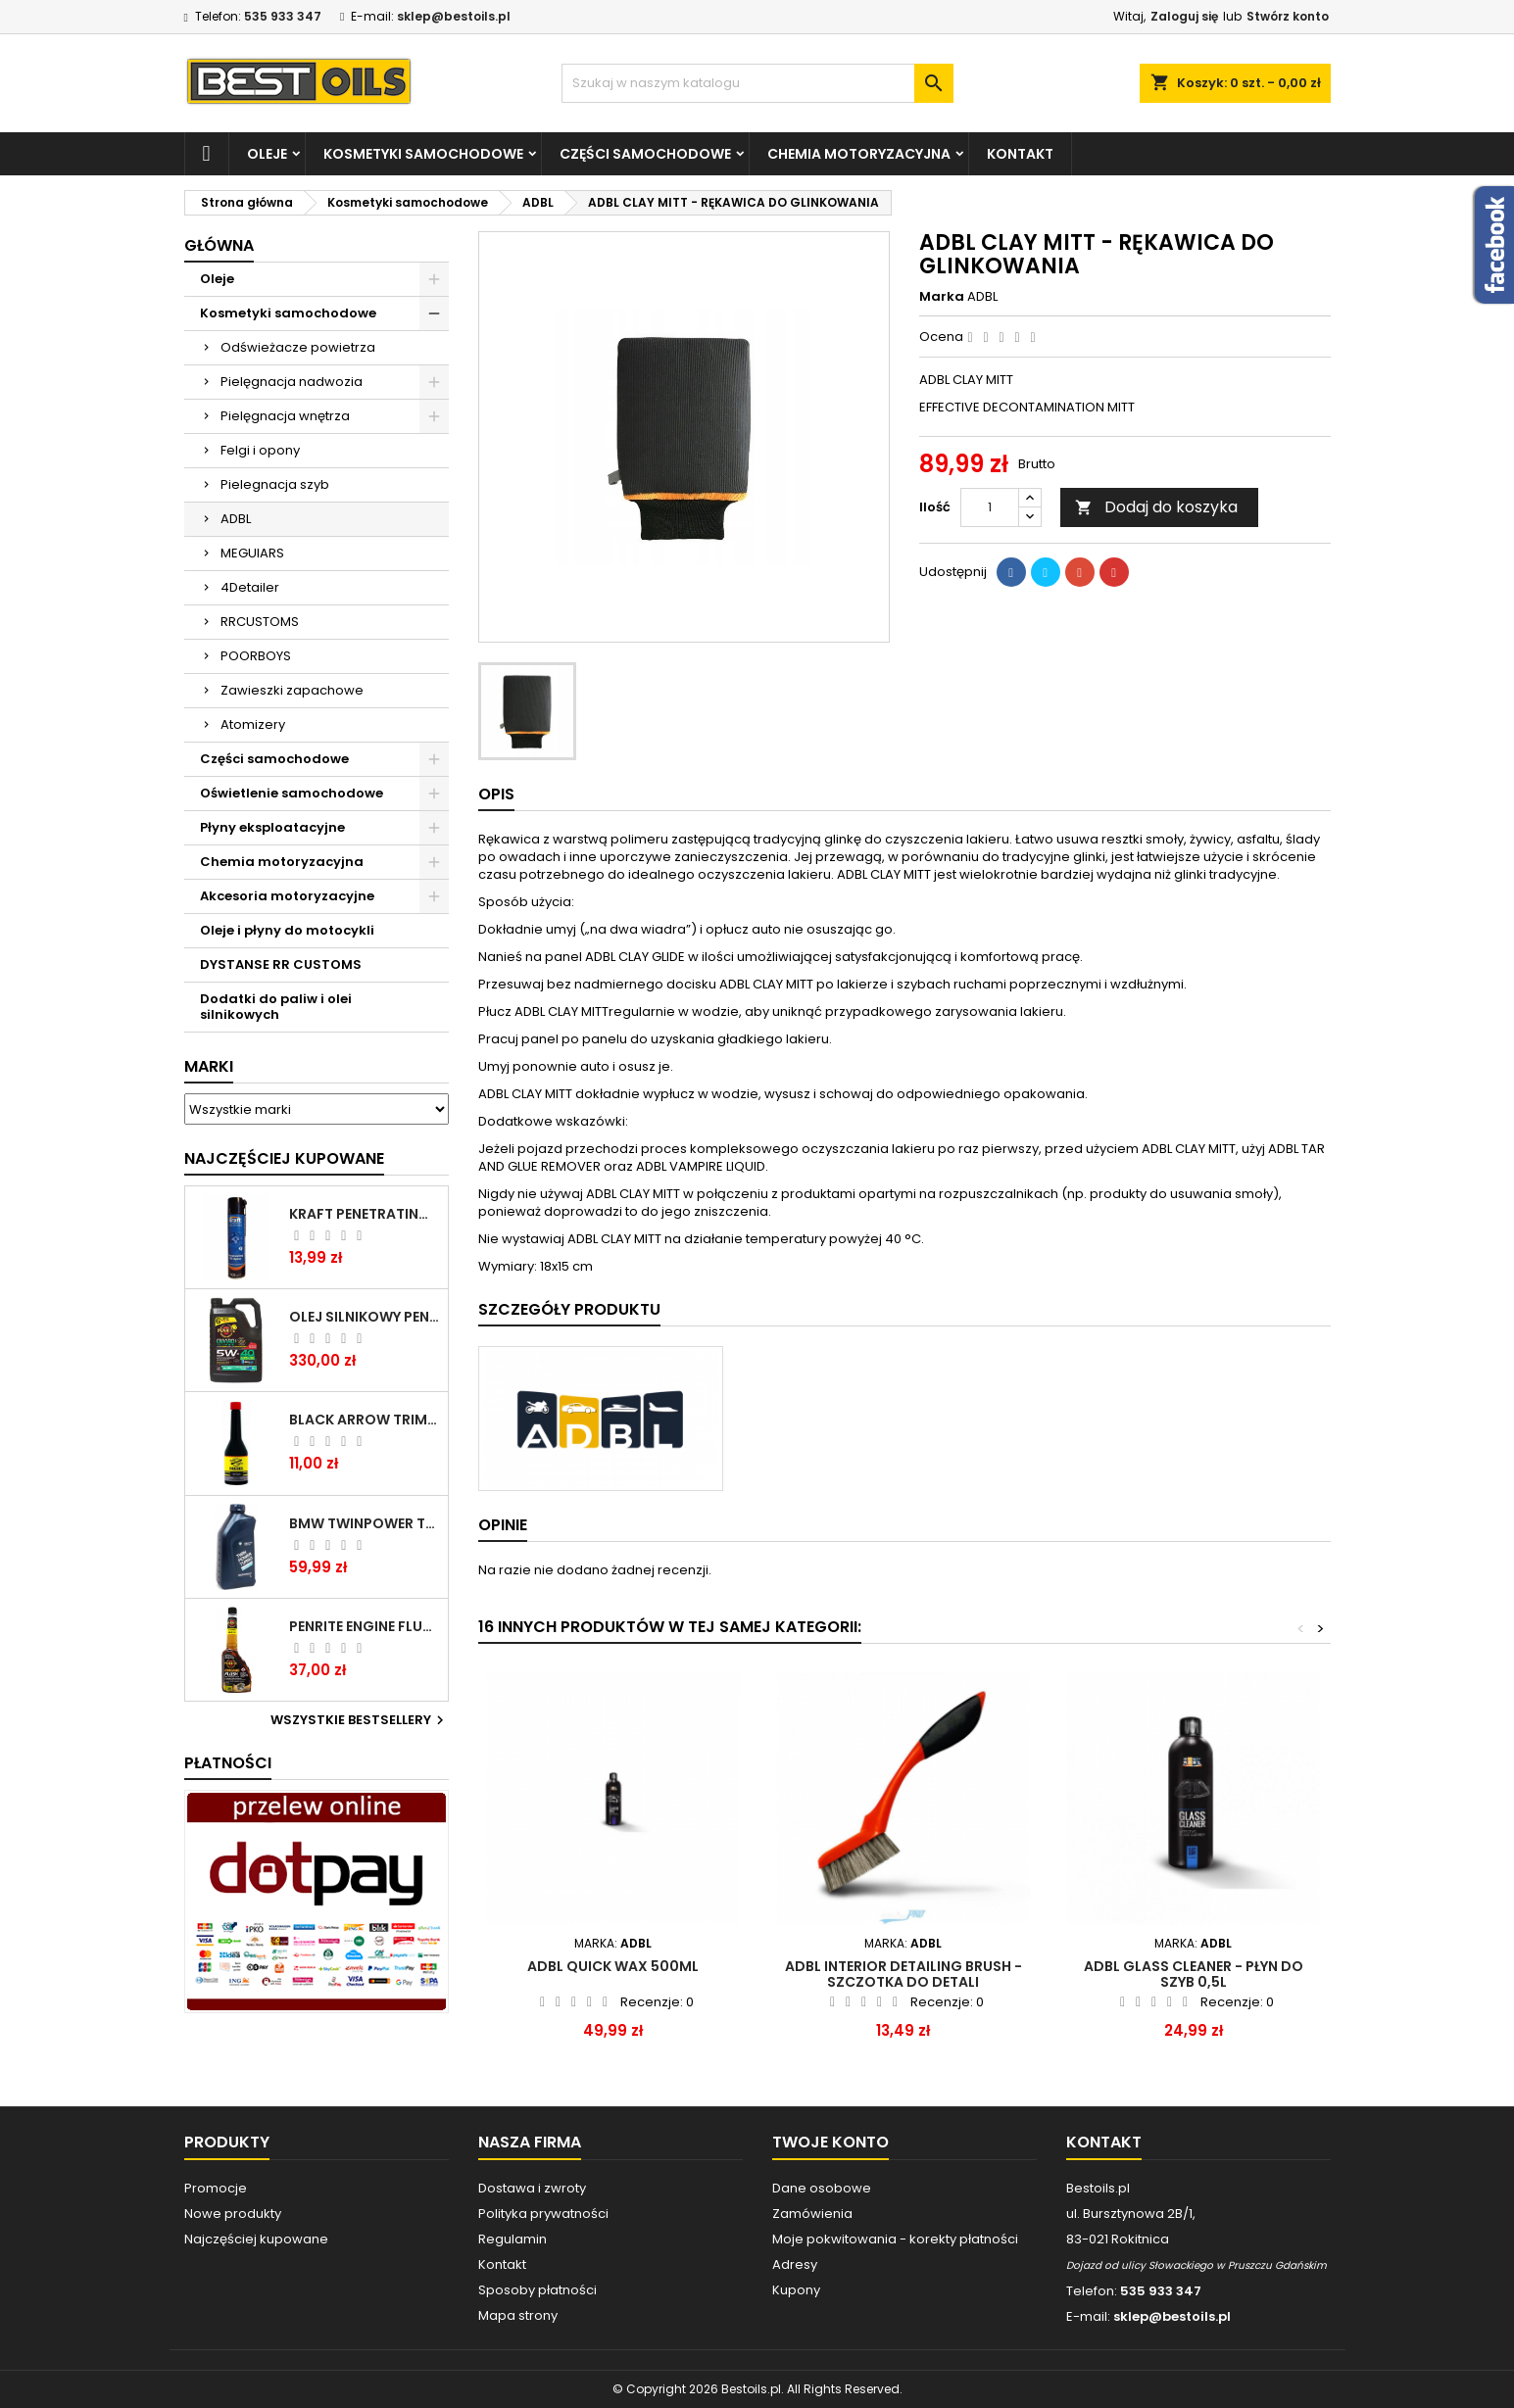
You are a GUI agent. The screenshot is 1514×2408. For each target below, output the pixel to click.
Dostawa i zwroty (532, 2188)
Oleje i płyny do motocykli (287, 930)
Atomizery (252, 724)
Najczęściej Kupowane (284, 1158)
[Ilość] (989, 507)
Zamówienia (812, 2213)
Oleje (267, 154)
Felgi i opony (260, 450)
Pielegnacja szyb (274, 484)
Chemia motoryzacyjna (859, 154)
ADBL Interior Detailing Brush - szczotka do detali (903, 1974)
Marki (208, 1066)
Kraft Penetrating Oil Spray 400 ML (364, 1214)
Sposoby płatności (537, 2290)
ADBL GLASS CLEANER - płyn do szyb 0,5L (1193, 1974)
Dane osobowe (821, 2188)
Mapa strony (518, 2315)
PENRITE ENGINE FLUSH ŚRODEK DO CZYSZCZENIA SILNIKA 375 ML (364, 1626)
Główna (219, 245)
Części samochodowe (645, 154)
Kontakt (1020, 154)
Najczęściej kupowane (256, 2239)
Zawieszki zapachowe (292, 690)
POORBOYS (255, 656)
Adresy (794, 2264)
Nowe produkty (232, 2213)
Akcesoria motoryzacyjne (287, 896)
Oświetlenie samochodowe (291, 793)
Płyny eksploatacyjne (272, 827)
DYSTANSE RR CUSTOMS (281, 964)
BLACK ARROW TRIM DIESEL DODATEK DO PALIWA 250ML (364, 1419)
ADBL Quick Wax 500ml (613, 1966)
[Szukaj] (757, 83)
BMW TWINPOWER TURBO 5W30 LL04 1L (364, 1523)
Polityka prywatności (543, 2213)
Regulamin (512, 2239)
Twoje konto (830, 2142)
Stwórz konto (1287, 16)
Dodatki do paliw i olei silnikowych (276, 1006)
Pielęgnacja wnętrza (285, 416)
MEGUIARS (252, 553)
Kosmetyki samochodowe (423, 154)
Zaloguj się (1184, 16)
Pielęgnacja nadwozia (291, 381)
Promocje (215, 2188)
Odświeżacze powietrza (297, 347)
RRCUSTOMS (259, 621)
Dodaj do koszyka (1156, 507)
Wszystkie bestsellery (359, 1720)
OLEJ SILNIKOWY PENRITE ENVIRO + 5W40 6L (364, 1316)
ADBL (235, 518)
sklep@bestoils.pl (454, 16)
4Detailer (249, 587)
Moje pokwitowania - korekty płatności (895, 2239)
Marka (941, 297)
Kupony (796, 2290)
